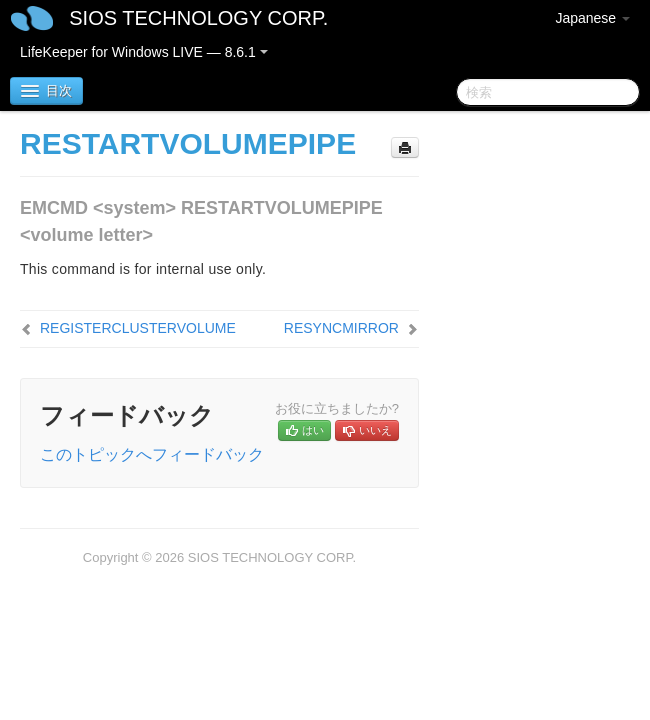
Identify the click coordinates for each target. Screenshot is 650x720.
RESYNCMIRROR (341, 328)
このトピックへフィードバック (152, 454)
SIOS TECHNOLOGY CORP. (198, 18)
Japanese (592, 18)
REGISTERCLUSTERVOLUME (138, 328)
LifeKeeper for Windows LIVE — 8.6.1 (144, 52)
